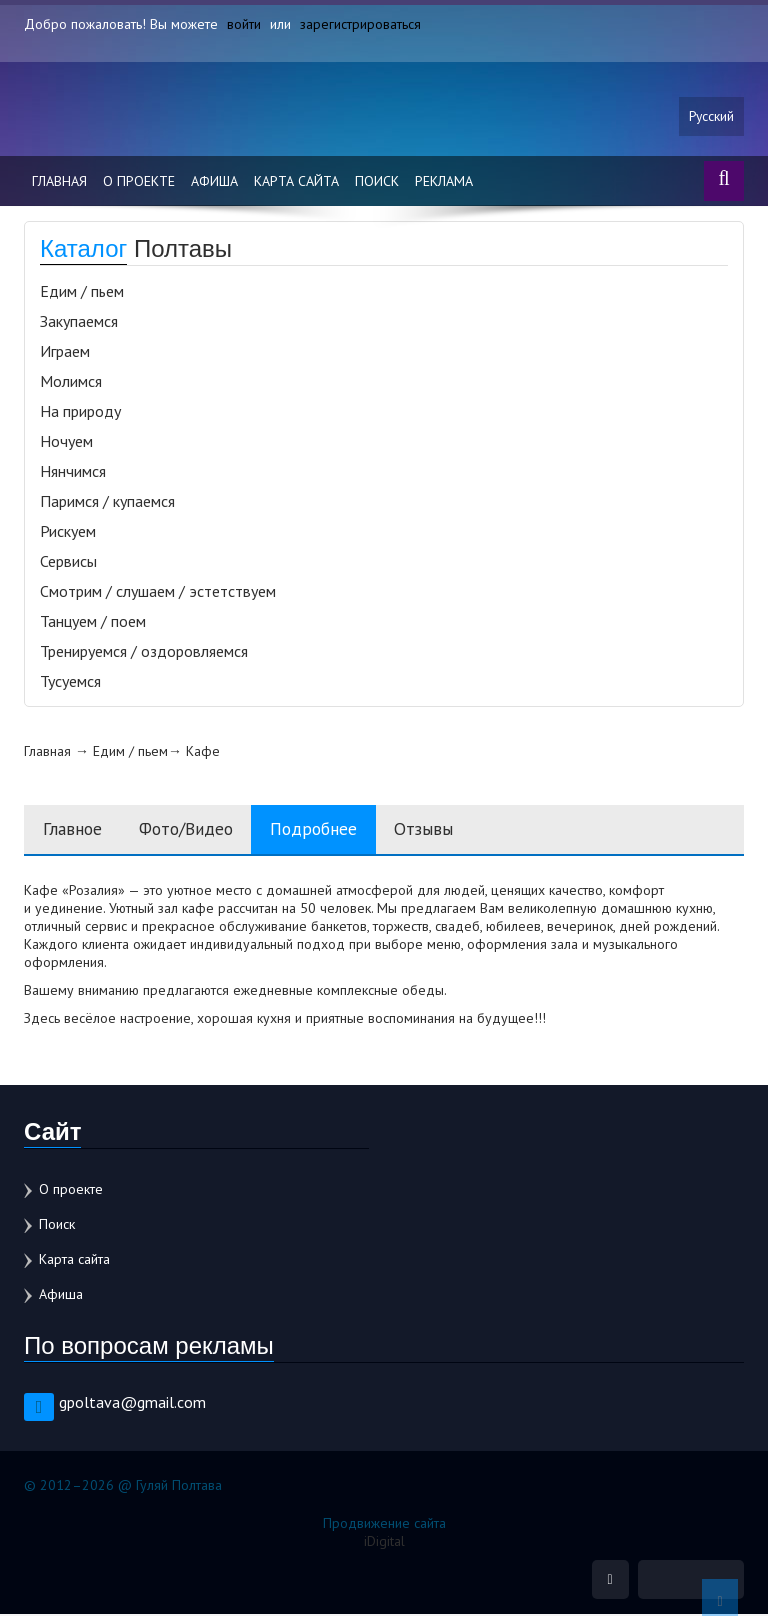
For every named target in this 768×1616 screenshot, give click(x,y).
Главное (74, 830)
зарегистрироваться (360, 24)
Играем (65, 352)
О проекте (139, 182)
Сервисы (68, 562)
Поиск (377, 182)
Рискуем (68, 532)
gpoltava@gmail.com (132, 1403)
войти (244, 24)
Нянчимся (73, 472)
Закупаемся (79, 322)
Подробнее (330, 830)
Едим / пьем (82, 292)
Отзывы (445, 830)
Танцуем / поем (93, 622)
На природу (80, 412)
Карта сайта (296, 182)
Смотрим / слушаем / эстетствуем (158, 592)
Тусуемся (70, 682)
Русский (710, 117)
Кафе (203, 752)
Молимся (71, 382)
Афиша (214, 182)
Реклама (444, 182)
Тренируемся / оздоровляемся (144, 652)
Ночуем (66, 442)
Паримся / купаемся (107, 502)
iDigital (384, 1542)
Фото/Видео (194, 830)
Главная (59, 182)
